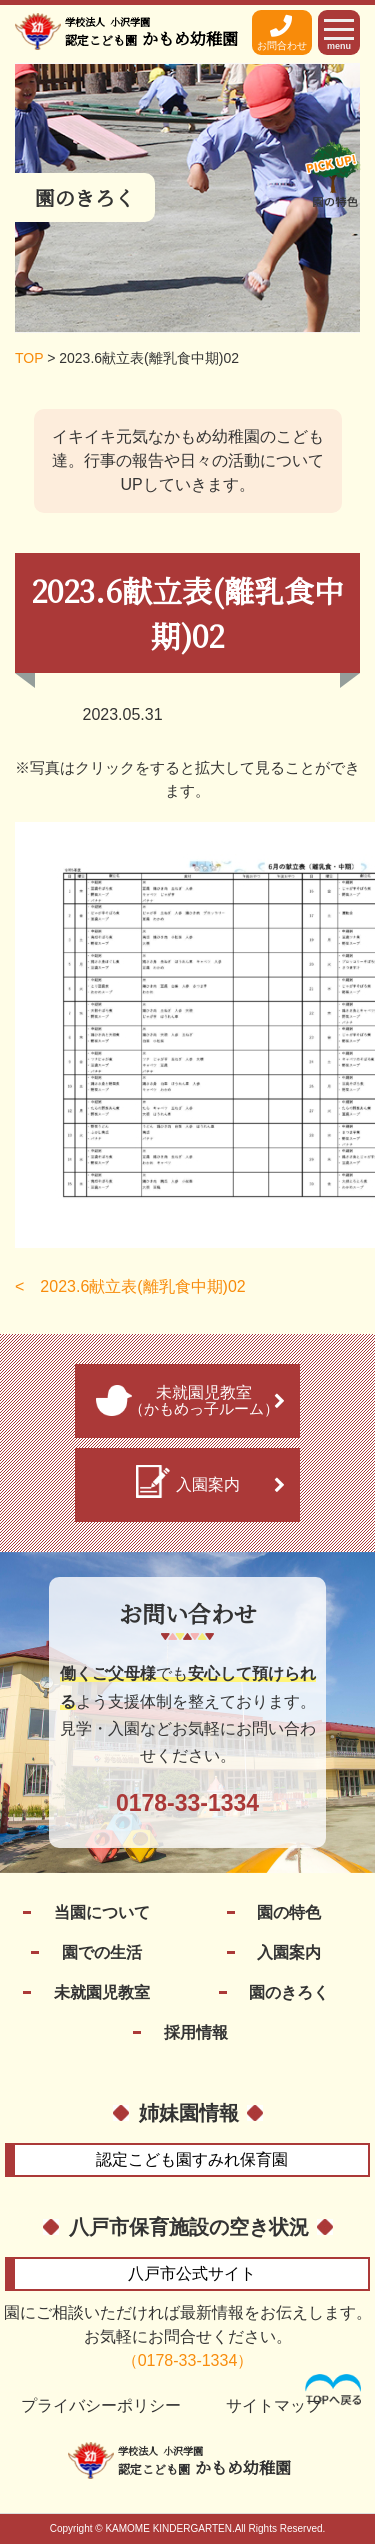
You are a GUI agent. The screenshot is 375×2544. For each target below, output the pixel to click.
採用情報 (196, 2032)
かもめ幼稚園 (151, 32)
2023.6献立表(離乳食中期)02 (142, 1286)
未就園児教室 (102, 1992)
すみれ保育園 (192, 2159)
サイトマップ (274, 2406)
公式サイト (192, 2273)
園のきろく (289, 1992)
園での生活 (102, 1952)
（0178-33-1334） (188, 2360)
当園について (102, 1912)
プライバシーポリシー (101, 2406)
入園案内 (289, 1952)
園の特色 (289, 1912)
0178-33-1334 (187, 1803)
